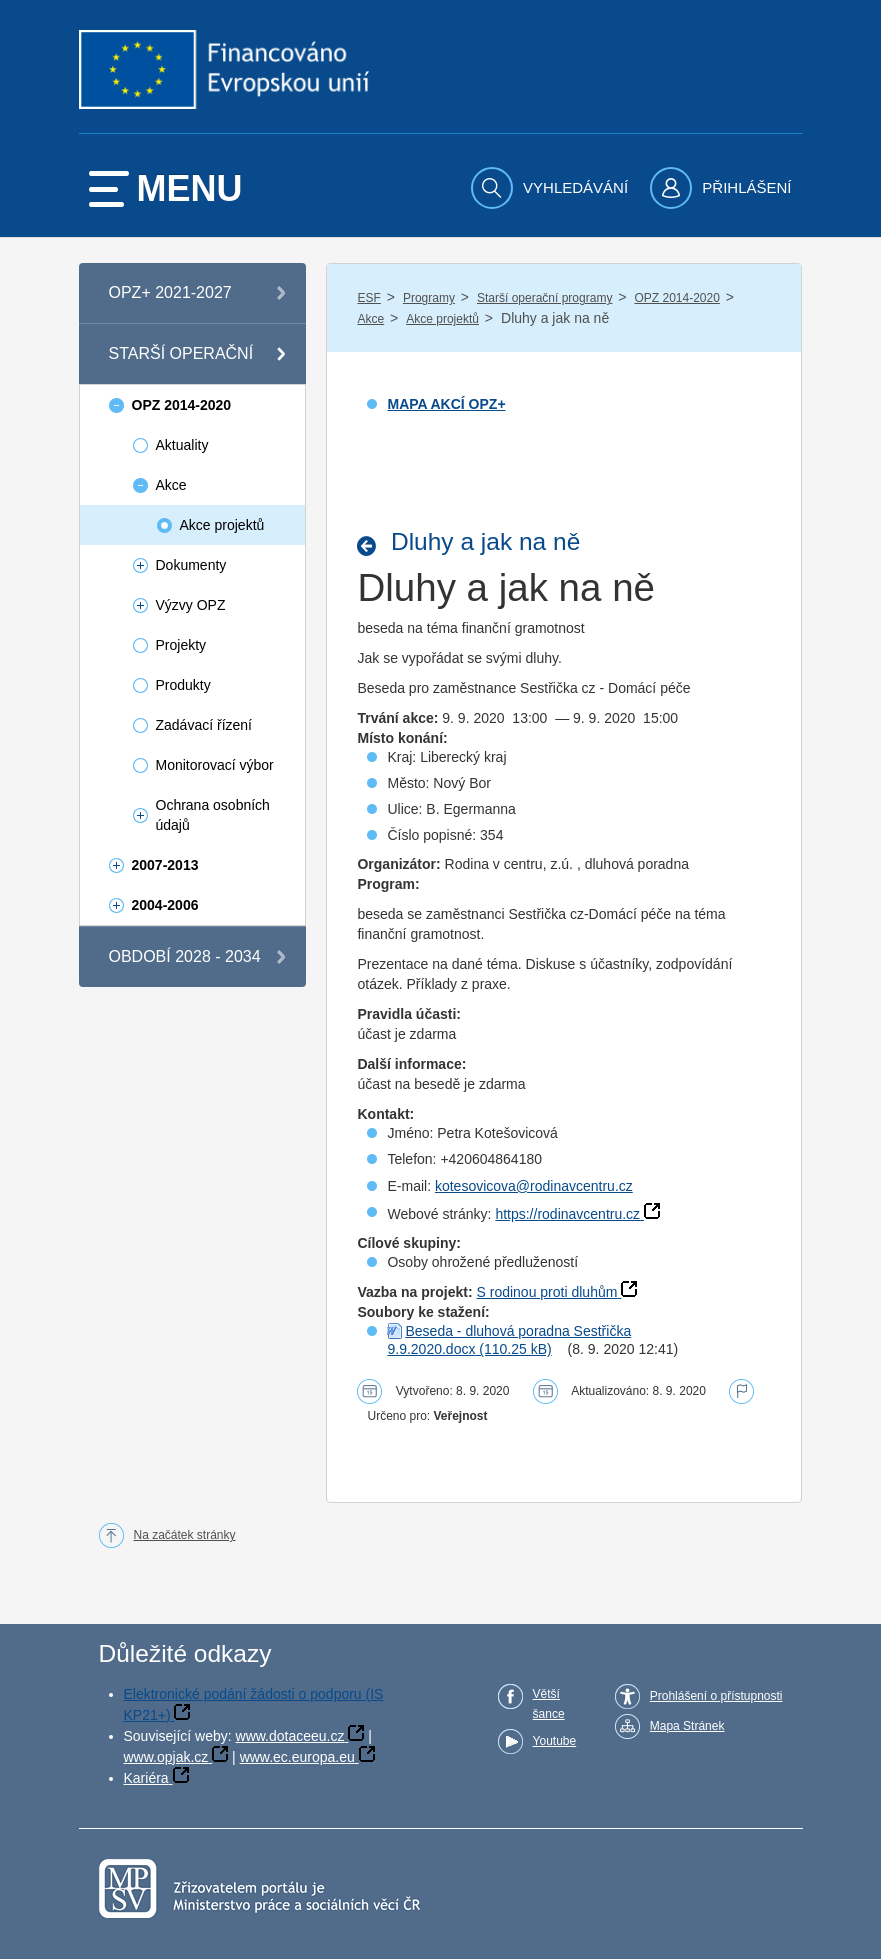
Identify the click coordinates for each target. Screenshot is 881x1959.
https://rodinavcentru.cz (567, 1214)
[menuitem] (552, 188)
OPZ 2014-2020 (676, 298)
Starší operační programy (544, 298)
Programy (429, 298)
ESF (368, 298)
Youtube (555, 1741)
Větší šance (549, 1704)
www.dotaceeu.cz (290, 1736)
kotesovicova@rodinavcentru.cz (534, 1186)
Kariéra (146, 1778)
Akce (370, 319)
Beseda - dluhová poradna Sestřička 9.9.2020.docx (509, 1340)
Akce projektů (442, 319)
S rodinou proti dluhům (547, 1292)
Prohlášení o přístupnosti (716, 1696)
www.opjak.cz (166, 1757)
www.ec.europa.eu (297, 1757)
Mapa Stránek (687, 1726)
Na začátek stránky (185, 1535)
